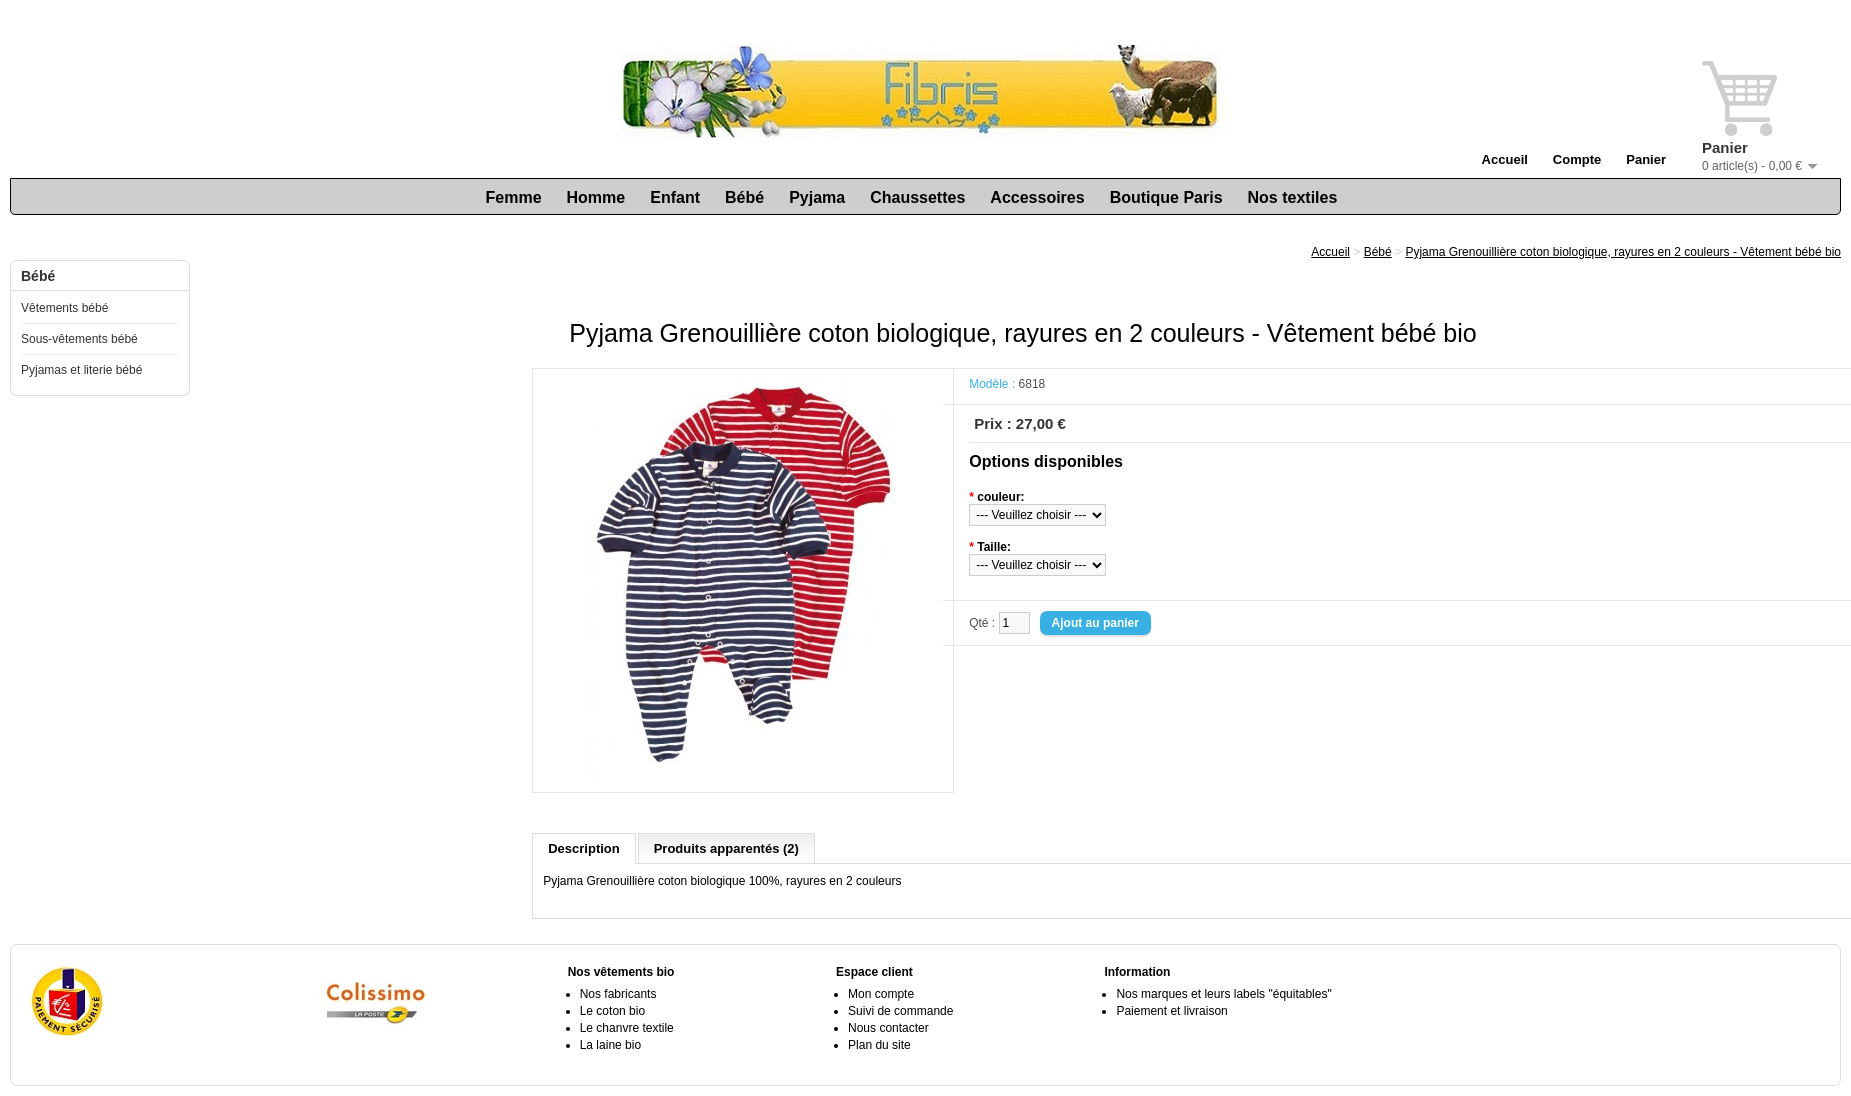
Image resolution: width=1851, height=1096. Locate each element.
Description (584, 848)
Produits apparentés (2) (726, 848)
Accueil (1505, 159)
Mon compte (881, 994)
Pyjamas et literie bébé (81, 370)
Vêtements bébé (64, 308)
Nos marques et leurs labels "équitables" (1223, 994)
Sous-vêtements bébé (79, 339)
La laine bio (610, 1045)
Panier (1646, 159)
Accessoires (1037, 197)
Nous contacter (888, 1028)
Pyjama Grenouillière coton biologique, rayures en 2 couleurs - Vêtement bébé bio (1623, 252)
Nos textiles (1293, 197)
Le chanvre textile (627, 1028)
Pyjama (817, 197)
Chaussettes (917, 197)
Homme (596, 197)
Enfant (675, 197)
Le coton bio (612, 1011)
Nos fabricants (618, 994)
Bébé (744, 197)
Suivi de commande (900, 1011)
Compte (1577, 159)
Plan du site (879, 1045)
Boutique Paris (1166, 197)
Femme (514, 197)
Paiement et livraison (1171, 1011)
